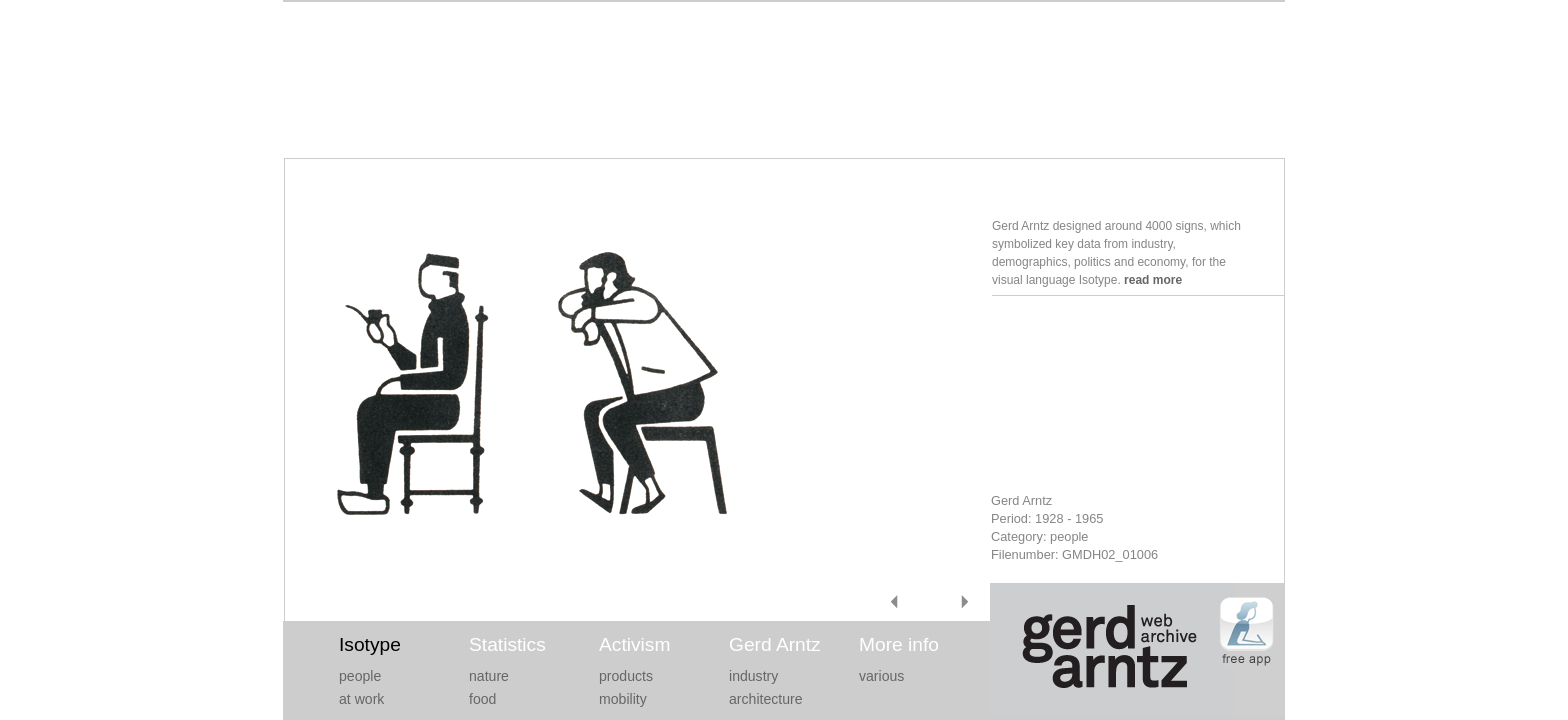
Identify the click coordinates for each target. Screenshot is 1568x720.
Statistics (507, 644)
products (626, 676)
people (360, 676)
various (881, 676)
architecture (766, 699)
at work (361, 699)
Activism (634, 644)
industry (753, 676)
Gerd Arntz (775, 644)
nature (489, 676)
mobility (623, 699)
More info (899, 644)
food (482, 699)
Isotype (370, 644)
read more (1153, 280)
